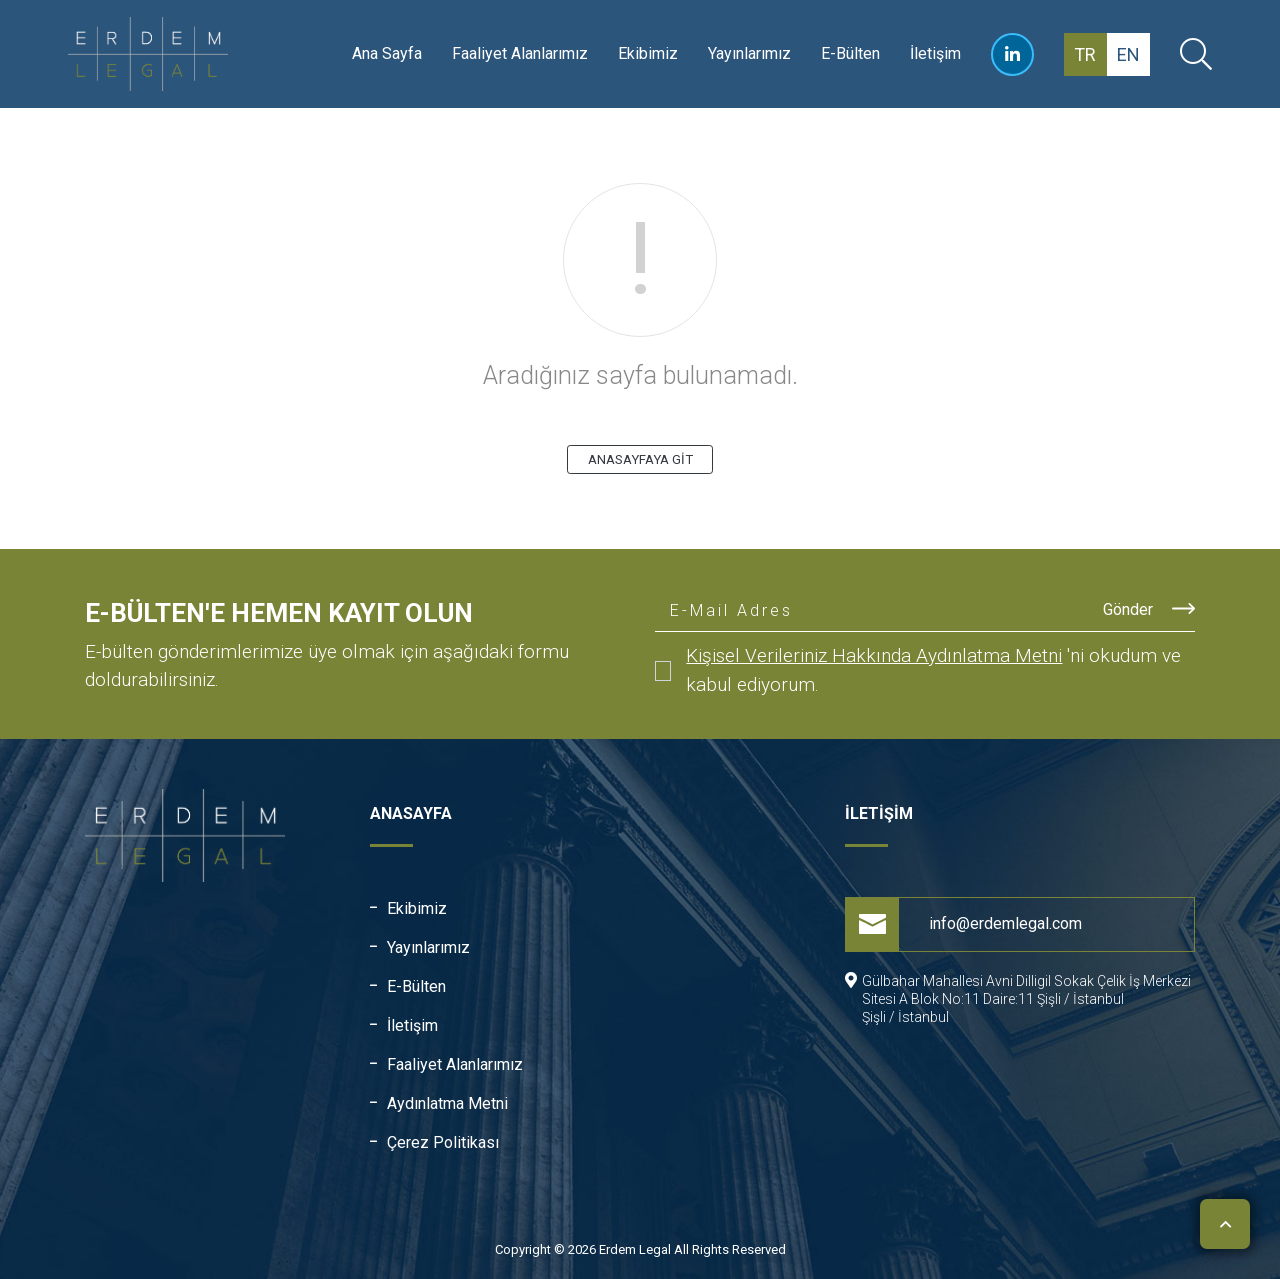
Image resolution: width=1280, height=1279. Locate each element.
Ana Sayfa (387, 53)
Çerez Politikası (443, 1142)
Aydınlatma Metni (447, 1103)
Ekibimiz (648, 53)
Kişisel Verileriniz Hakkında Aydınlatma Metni (874, 655)
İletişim (935, 53)
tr (1085, 54)
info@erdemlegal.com (964, 924)
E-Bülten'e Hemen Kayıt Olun (279, 613)
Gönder (1149, 608)
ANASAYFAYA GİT (640, 459)
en (1128, 54)
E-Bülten (850, 53)
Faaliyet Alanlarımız (520, 53)
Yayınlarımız (749, 53)
